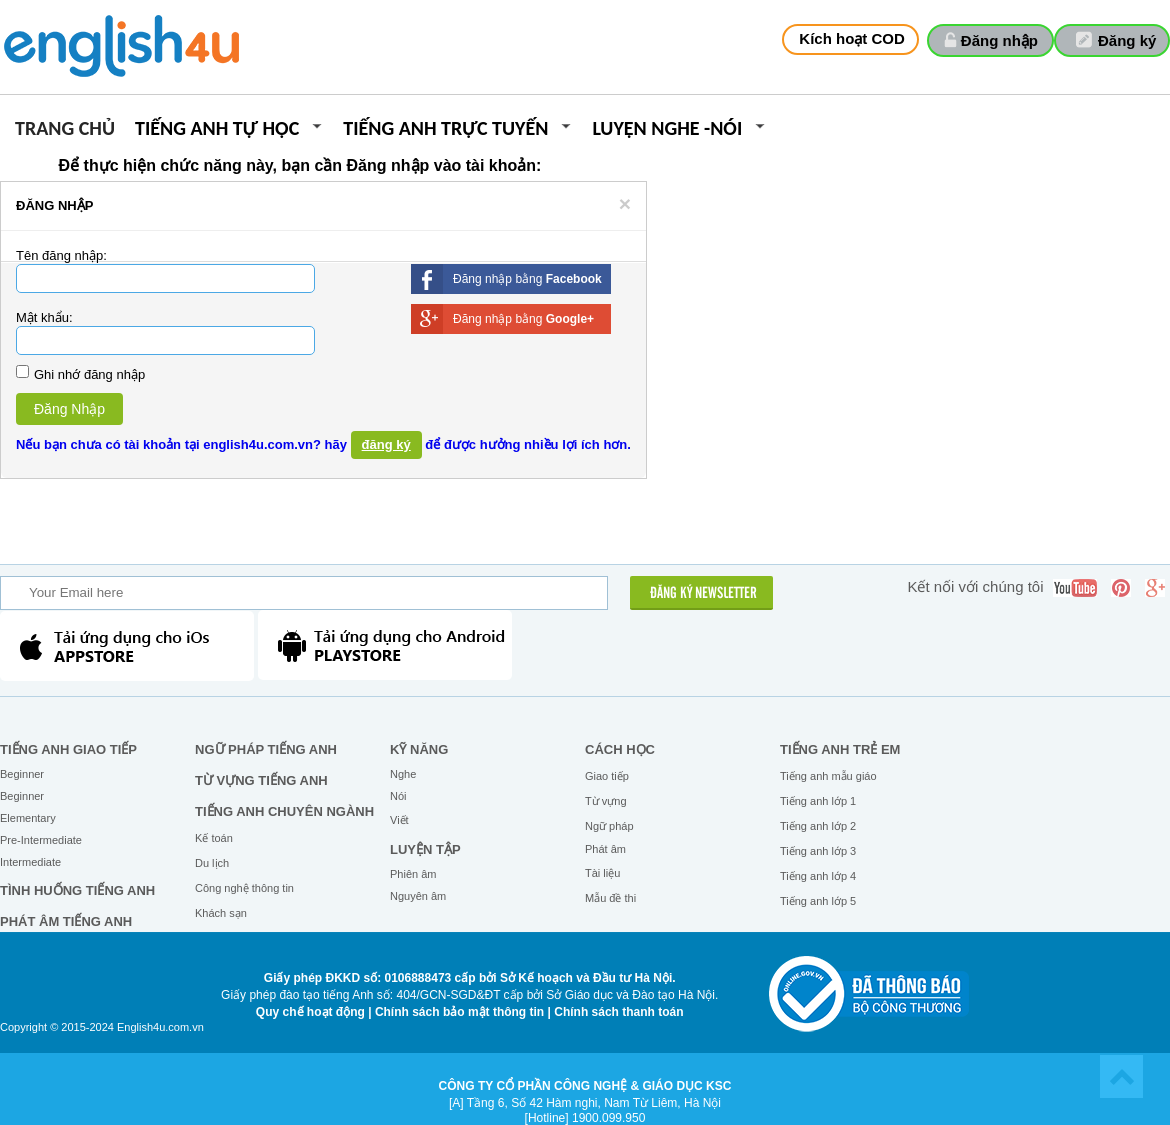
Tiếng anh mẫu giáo (828, 776)
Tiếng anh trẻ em (840, 749)
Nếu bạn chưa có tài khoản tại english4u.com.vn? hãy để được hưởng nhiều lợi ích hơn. (323, 445)
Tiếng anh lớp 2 (818, 826)
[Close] (625, 203)
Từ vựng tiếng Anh (261, 780)
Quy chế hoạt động (310, 1012)
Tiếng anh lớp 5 (818, 901)
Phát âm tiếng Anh (66, 921)
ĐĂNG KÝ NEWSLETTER (703, 594)
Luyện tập (425, 849)
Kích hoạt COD (852, 38)
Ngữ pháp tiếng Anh (266, 749)
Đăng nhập (999, 40)
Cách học (620, 749)
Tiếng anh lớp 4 (818, 876)
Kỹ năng (419, 749)
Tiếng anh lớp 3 (818, 851)
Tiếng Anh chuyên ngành (284, 811)
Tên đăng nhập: (61, 255)
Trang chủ (65, 129)
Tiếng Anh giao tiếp (68, 749)
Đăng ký (1127, 40)
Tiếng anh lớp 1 (818, 801)
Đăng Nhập (69, 409)
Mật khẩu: (44, 317)
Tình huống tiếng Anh (77, 890)
